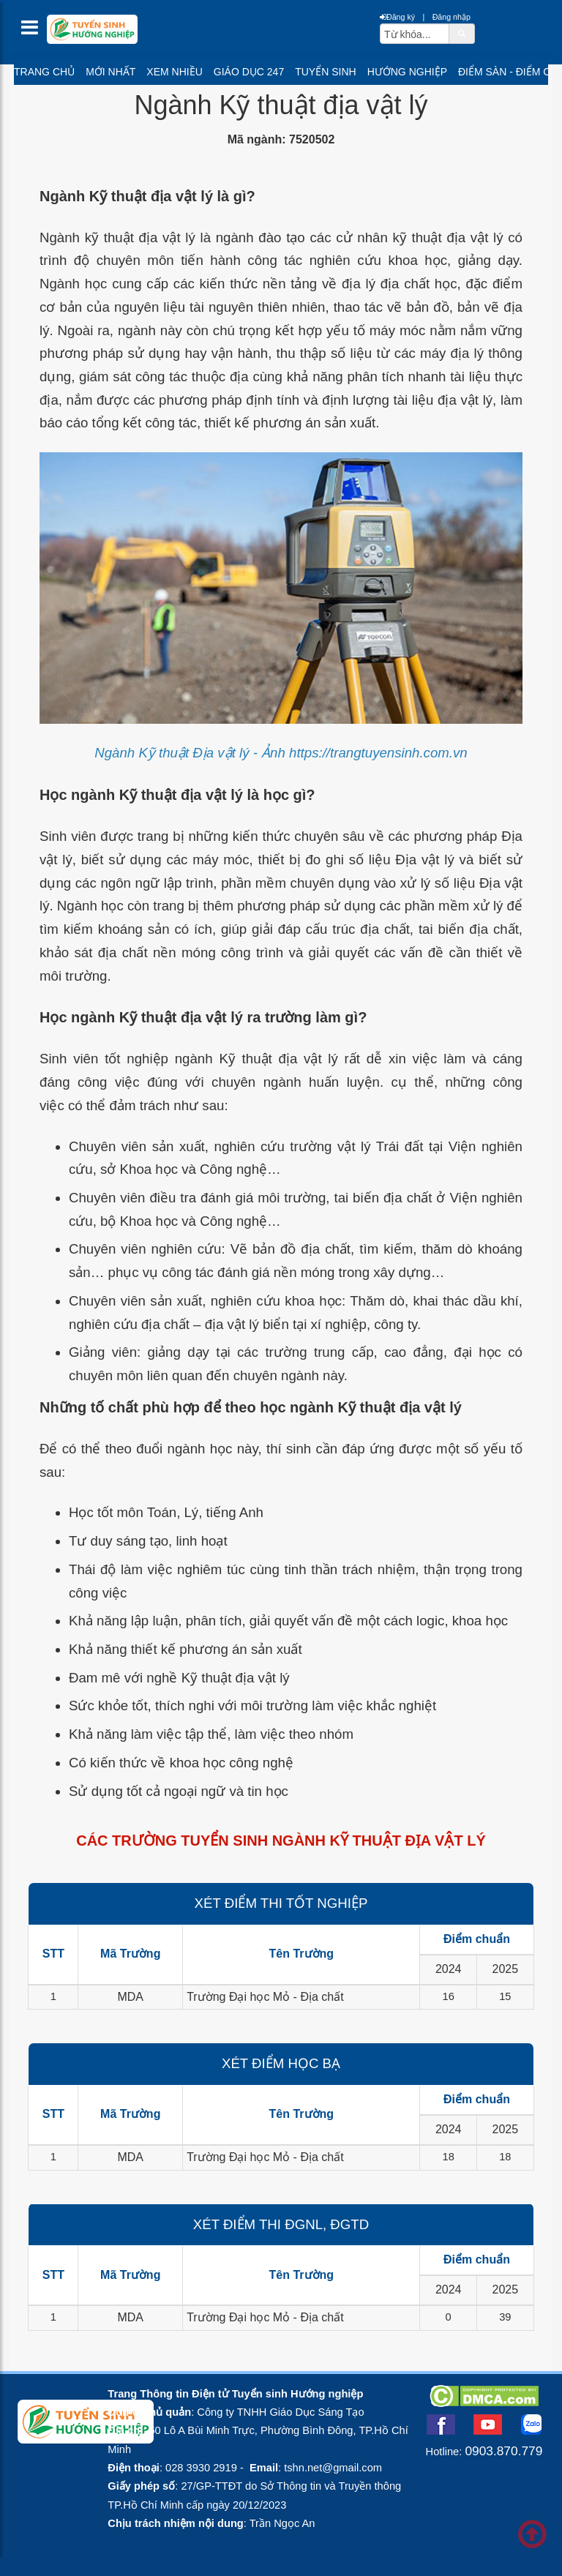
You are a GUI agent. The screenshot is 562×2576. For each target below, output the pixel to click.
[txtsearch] (414, 33)
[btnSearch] (461, 33)
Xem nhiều (174, 72)
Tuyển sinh (325, 72)
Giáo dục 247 (249, 72)
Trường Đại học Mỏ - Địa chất (265, 1997)
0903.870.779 (503, 2451)
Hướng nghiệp (407, 72)
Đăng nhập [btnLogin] (451, 16)
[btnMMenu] (34, 31)
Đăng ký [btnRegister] (397, 16)
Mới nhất (110, 72)
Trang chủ (44, 72)
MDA (130, 1997)
